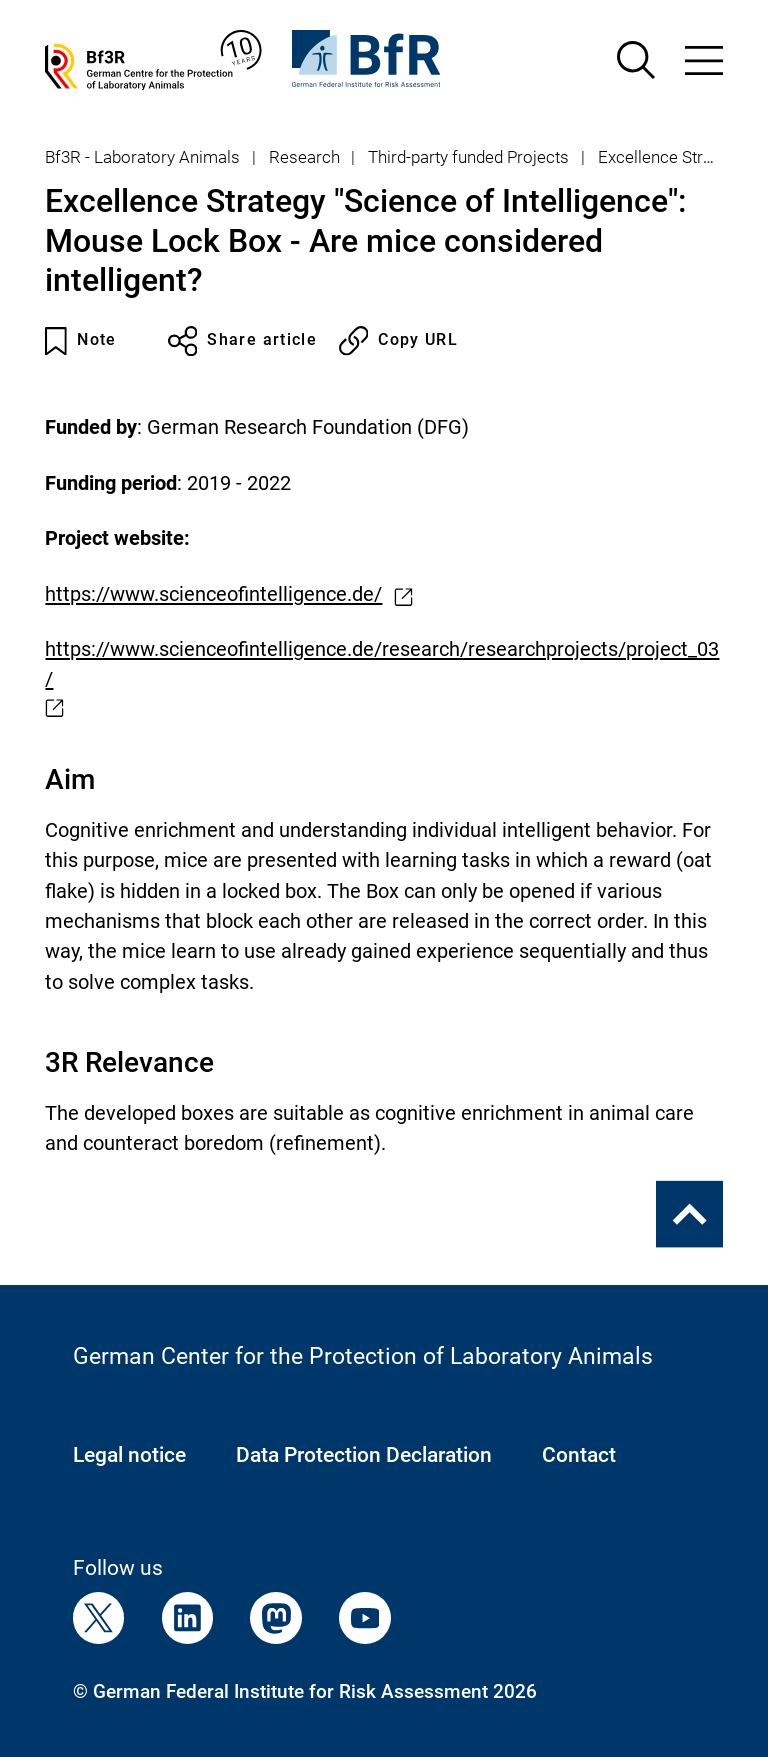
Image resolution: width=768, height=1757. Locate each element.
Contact (579, 1455)
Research (304, 157)
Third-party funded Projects (468, 157)
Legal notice (129, 1455)
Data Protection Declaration (364, 1455)
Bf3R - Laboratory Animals (142, 157)
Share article (243, 341)
